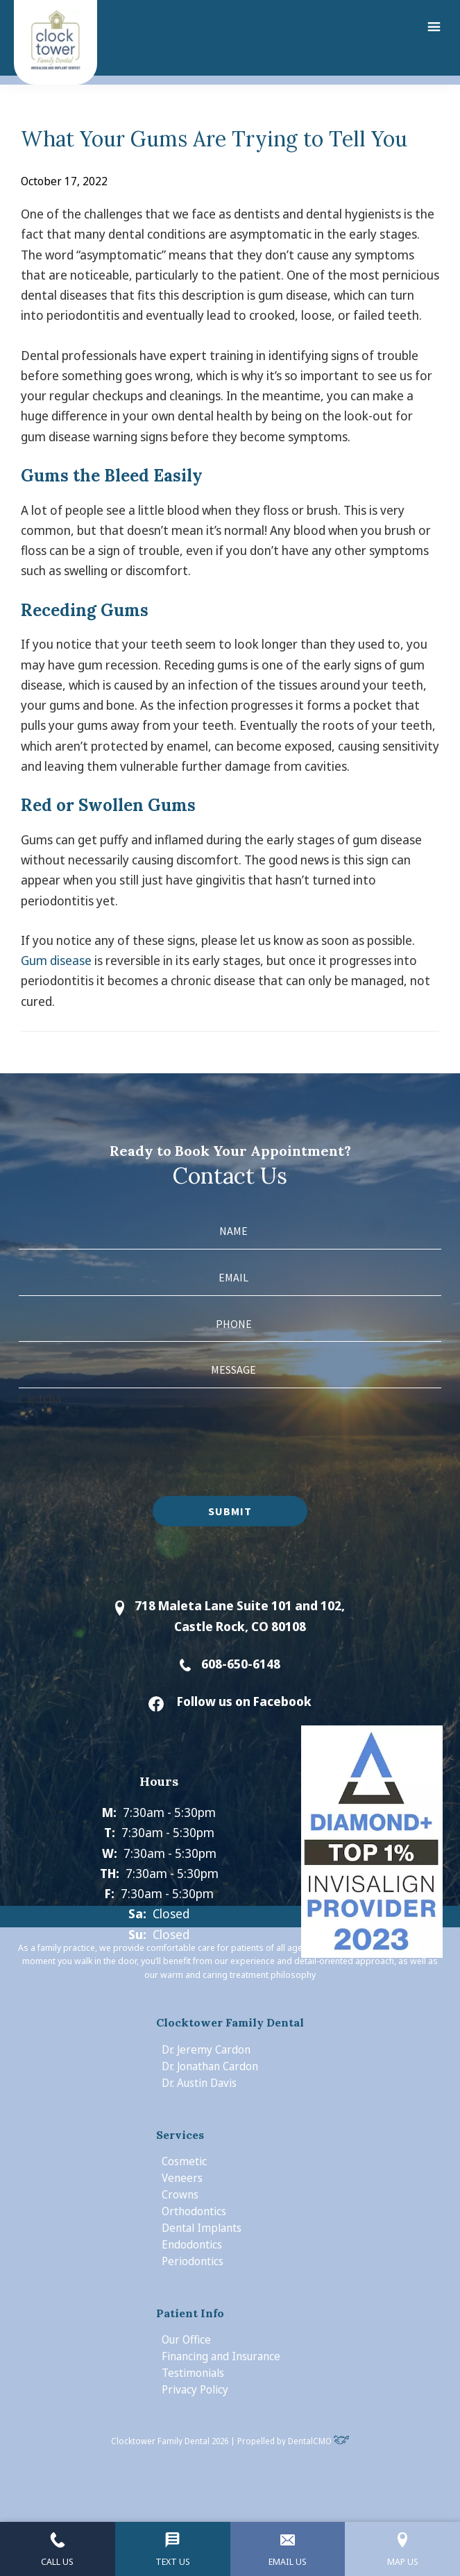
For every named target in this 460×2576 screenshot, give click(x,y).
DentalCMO (319, 2441)
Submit (230, 1511)
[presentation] (124, 1435)
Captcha (40, 1398)
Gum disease (56, 960)
